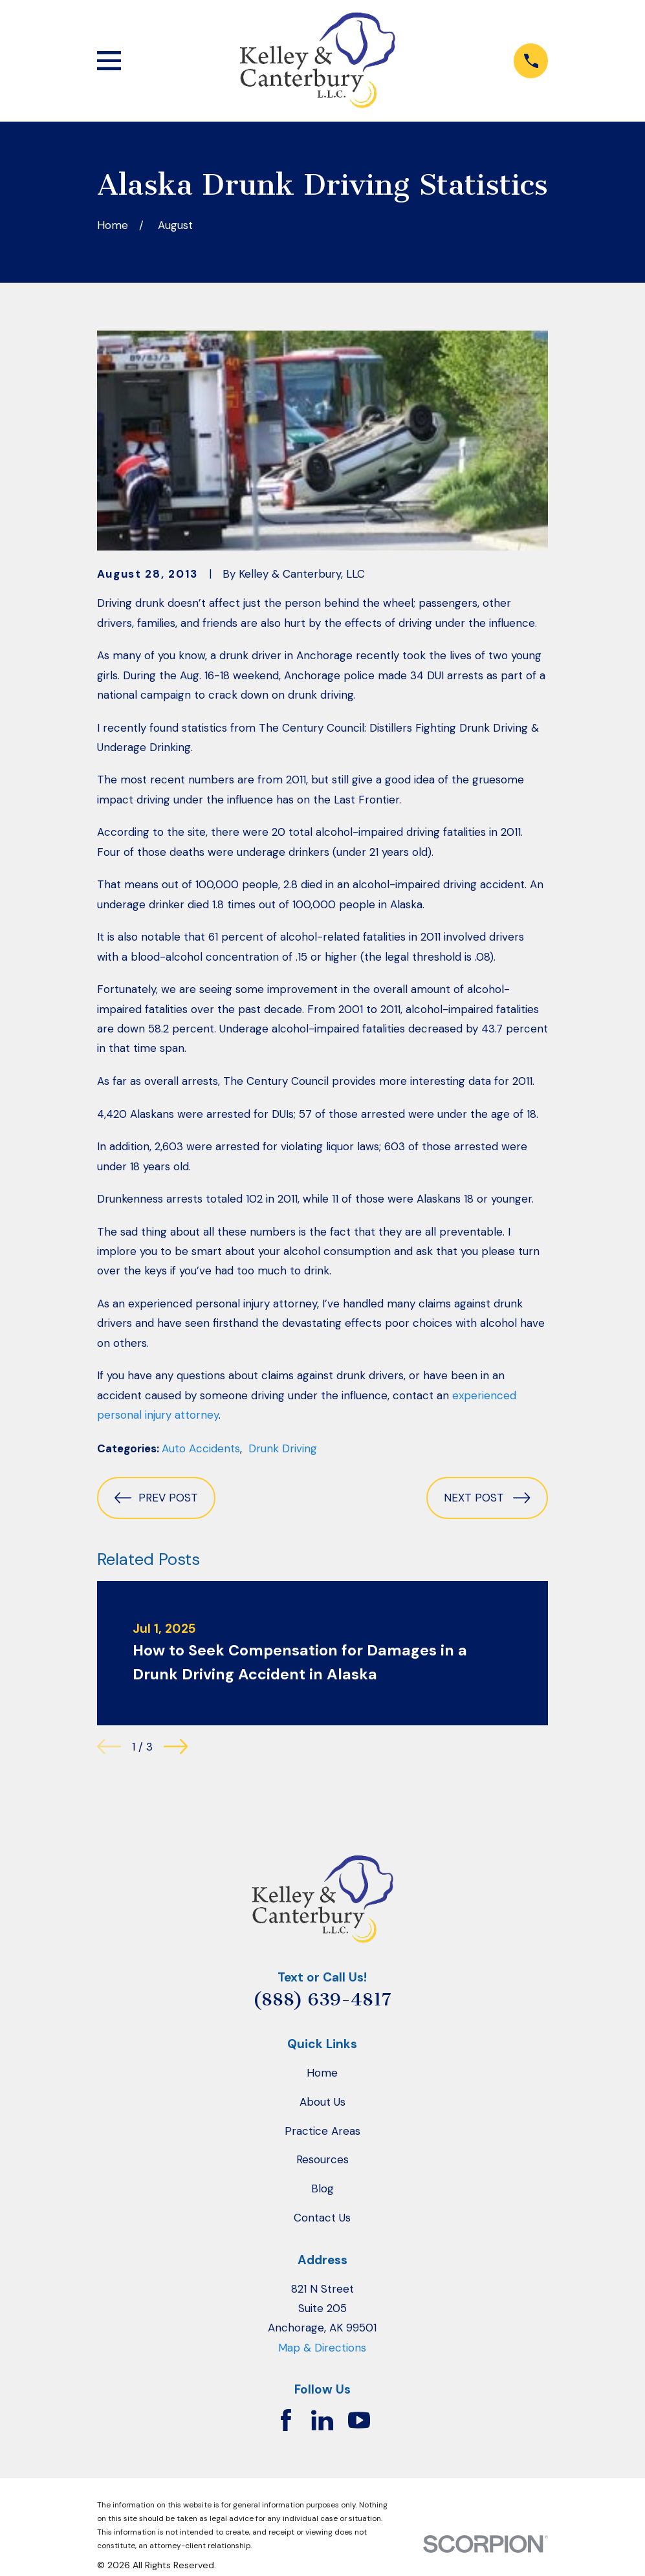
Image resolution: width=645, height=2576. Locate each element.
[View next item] (176, 1746)
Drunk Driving (282, 1448)
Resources (322, 2159)
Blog (322, 2188)
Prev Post (156, 1498)
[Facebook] (286, 2420)
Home (322, 2073)
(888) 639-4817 (322, 1999)
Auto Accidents (201, 1448)
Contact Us (322, 2217)
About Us (322, 2102)
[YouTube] (359, 2420)
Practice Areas (322, 2131)
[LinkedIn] (322, 2420)
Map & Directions (322, 2348)
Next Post (487, 1498)
